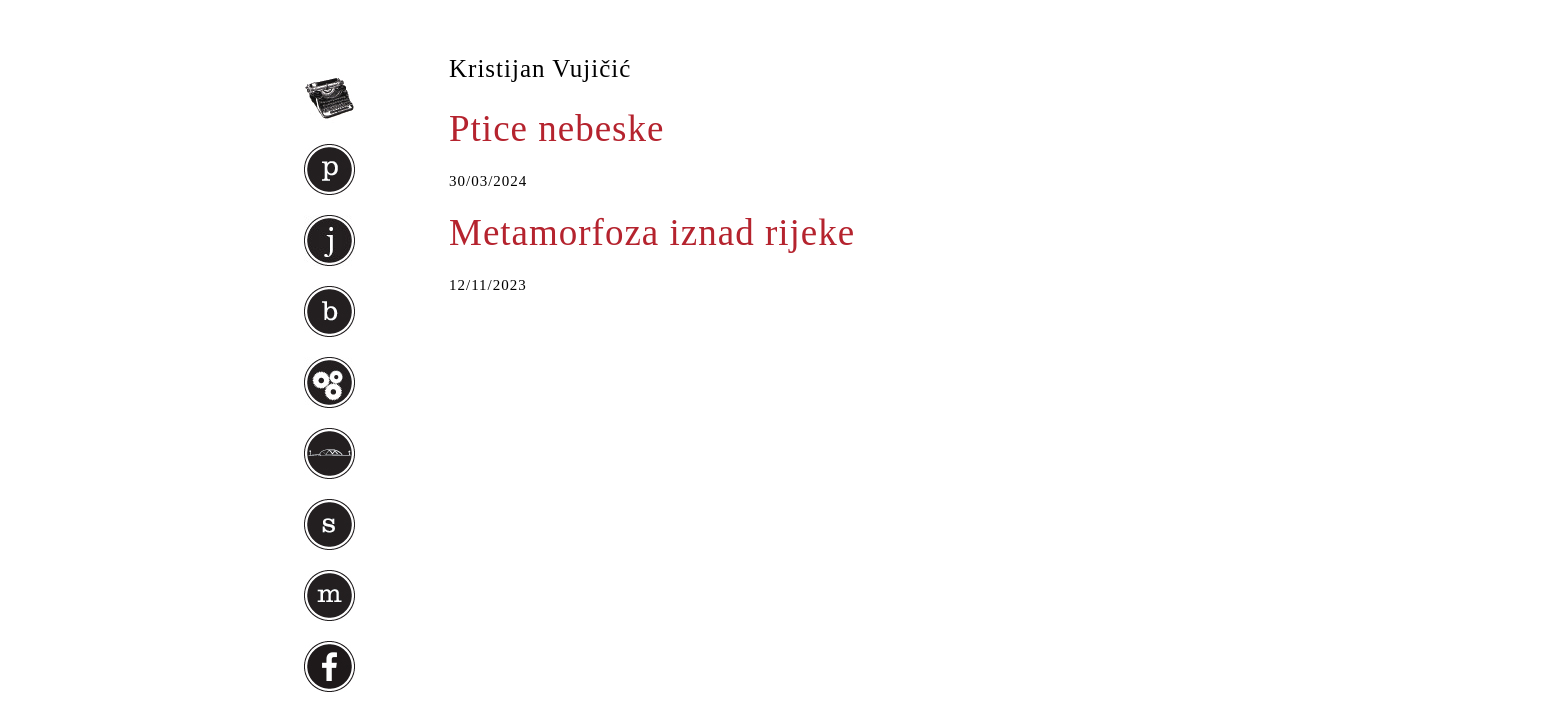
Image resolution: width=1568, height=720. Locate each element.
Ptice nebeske (556, 128)
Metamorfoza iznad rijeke (652, 232)
